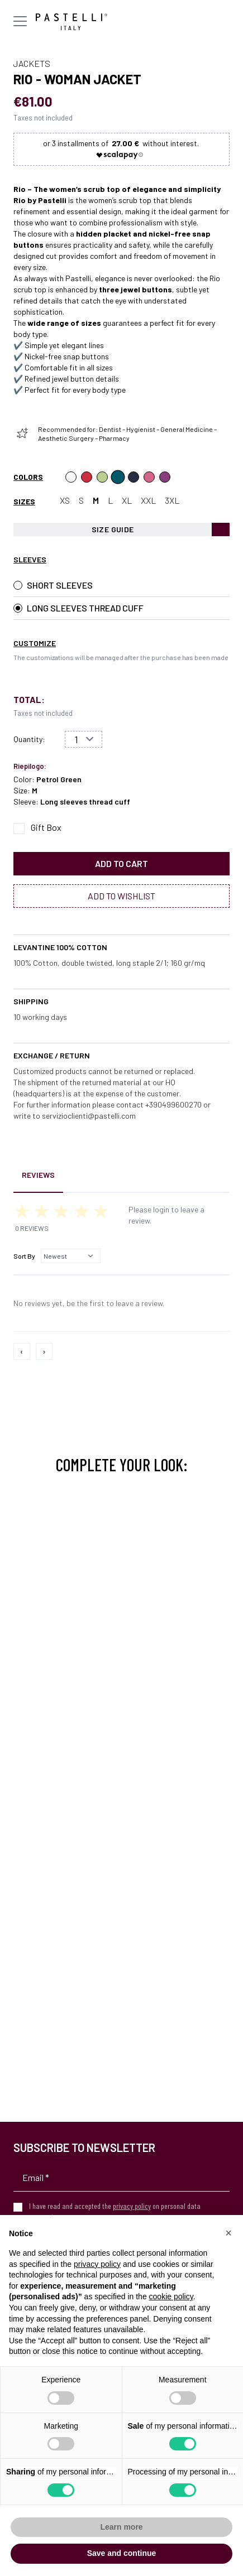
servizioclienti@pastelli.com (89, 1115)
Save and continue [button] (121, 2553)
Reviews (38, 1174)
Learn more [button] (121, 2526)
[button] (228, 2233)
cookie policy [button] (171, 2296)
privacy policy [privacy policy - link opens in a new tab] (97, 2264)
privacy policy (132, 2206)
